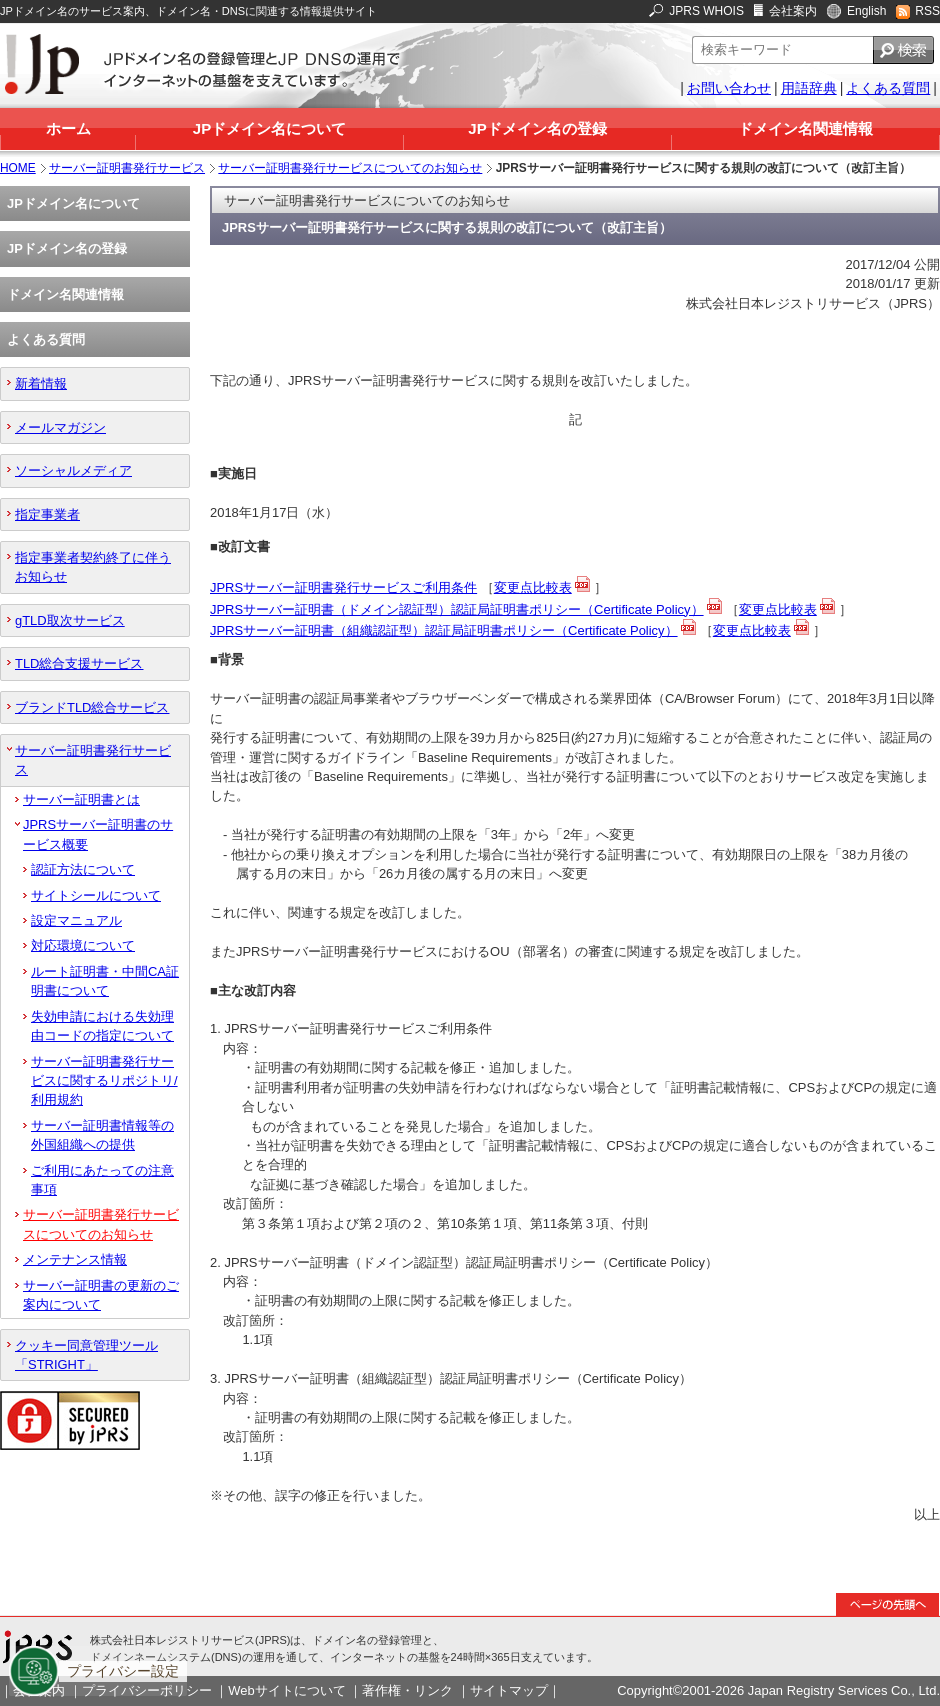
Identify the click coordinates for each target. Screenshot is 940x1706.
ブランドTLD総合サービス (92, 707)
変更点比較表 (533, 587)
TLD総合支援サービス (79, 663)
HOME (18, 168)
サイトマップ (509, 1690)
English (866, 11)
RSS (927, 11)
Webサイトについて (286, 1690)
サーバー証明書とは (81, 799)
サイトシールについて (96, 895)
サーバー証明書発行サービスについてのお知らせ (350, 168)
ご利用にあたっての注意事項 (102, 1180)
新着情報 (41, 383)
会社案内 (793, 11)
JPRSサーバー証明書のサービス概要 (98, 834)
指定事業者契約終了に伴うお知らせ (93, 567)
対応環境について (83, 945)
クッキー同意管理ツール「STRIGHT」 (86, 1355)
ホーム (68, 128)
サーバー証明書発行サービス (127, 168)
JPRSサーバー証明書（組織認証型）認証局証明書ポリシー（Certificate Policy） (444, 630)
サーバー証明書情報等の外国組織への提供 (102, 1135)
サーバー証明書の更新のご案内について (101, 1295)
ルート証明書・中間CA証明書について (105, 981)
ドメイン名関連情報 (805, 128)
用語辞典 (809, 88)
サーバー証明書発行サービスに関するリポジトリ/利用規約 (104, 1081)
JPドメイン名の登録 (537, 128)
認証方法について (83, 869)
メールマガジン (60, 427)
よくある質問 (888, 88)
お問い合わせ (729, 88)
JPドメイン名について (269, 128)
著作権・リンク (407, 1690)
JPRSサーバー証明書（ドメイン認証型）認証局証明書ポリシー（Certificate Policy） (457, 609)
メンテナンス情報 (75, 1259)
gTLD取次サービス (70, 620)
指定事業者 (47, 514)
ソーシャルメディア (73, 470)
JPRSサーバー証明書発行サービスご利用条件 (343, 587)
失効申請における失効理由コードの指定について (102, 1026)
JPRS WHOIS (706, 11)
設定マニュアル (76, 920)
